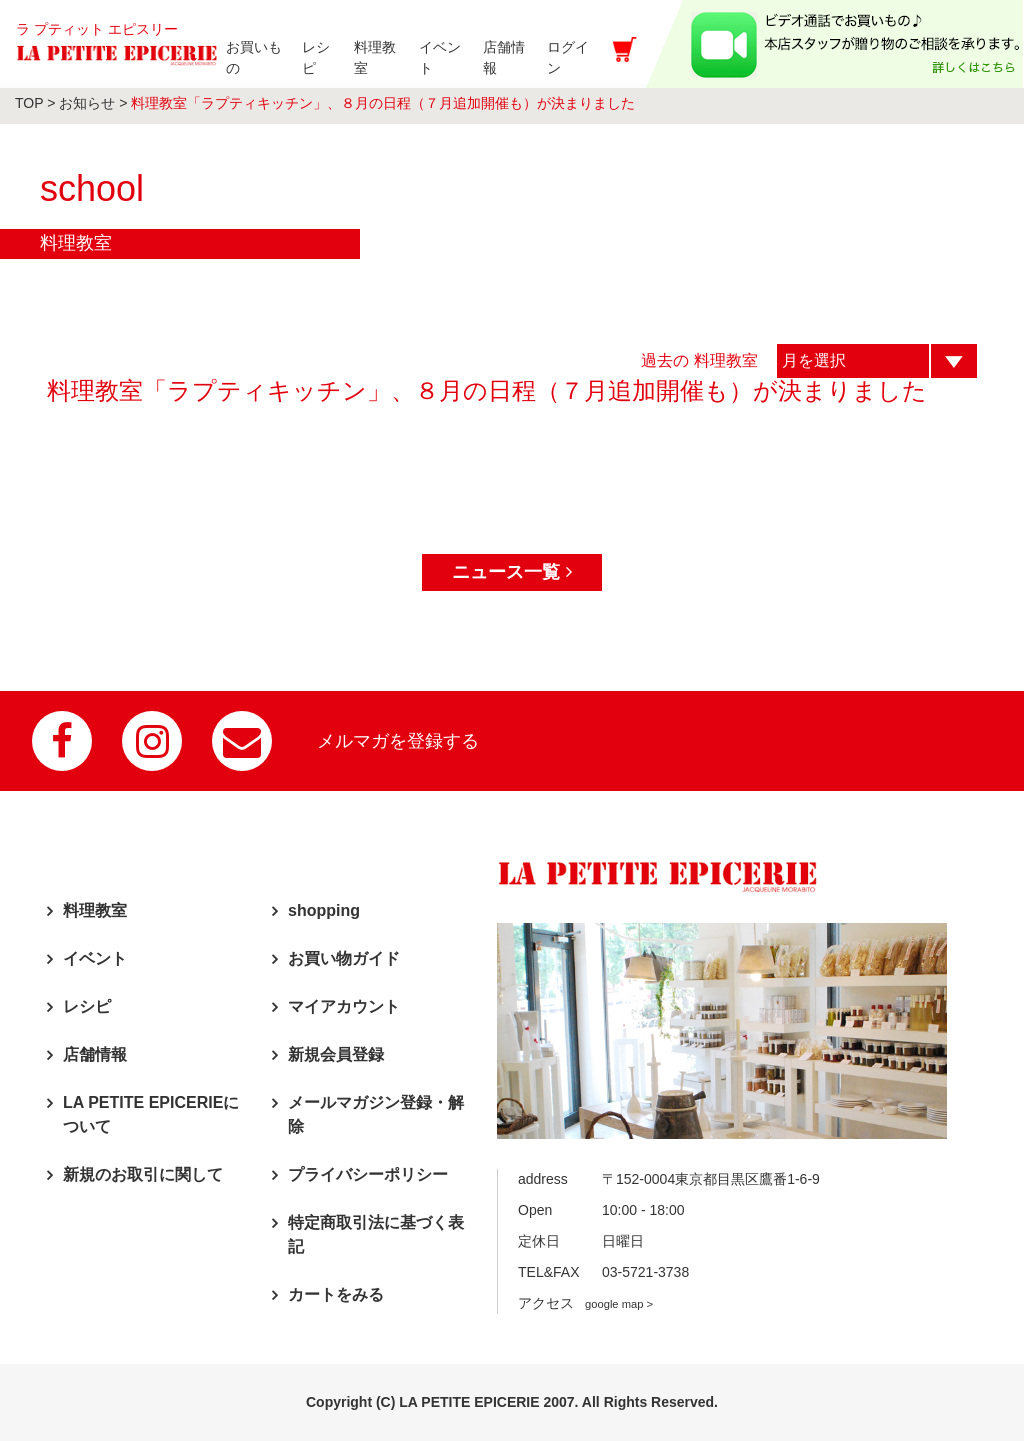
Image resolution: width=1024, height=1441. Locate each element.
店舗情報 (95, 1054)
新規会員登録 (336, 1054)
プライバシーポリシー (368, 1174)
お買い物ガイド (344, 958)
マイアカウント (344, 1006)
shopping (324, 910)
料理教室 (95, 910)
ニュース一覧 (511, 572)
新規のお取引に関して (143, 1174)
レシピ (87, 1006)
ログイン (590, 57)
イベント (95, 958)
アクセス (585, 1303)
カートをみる (336, 1294)
